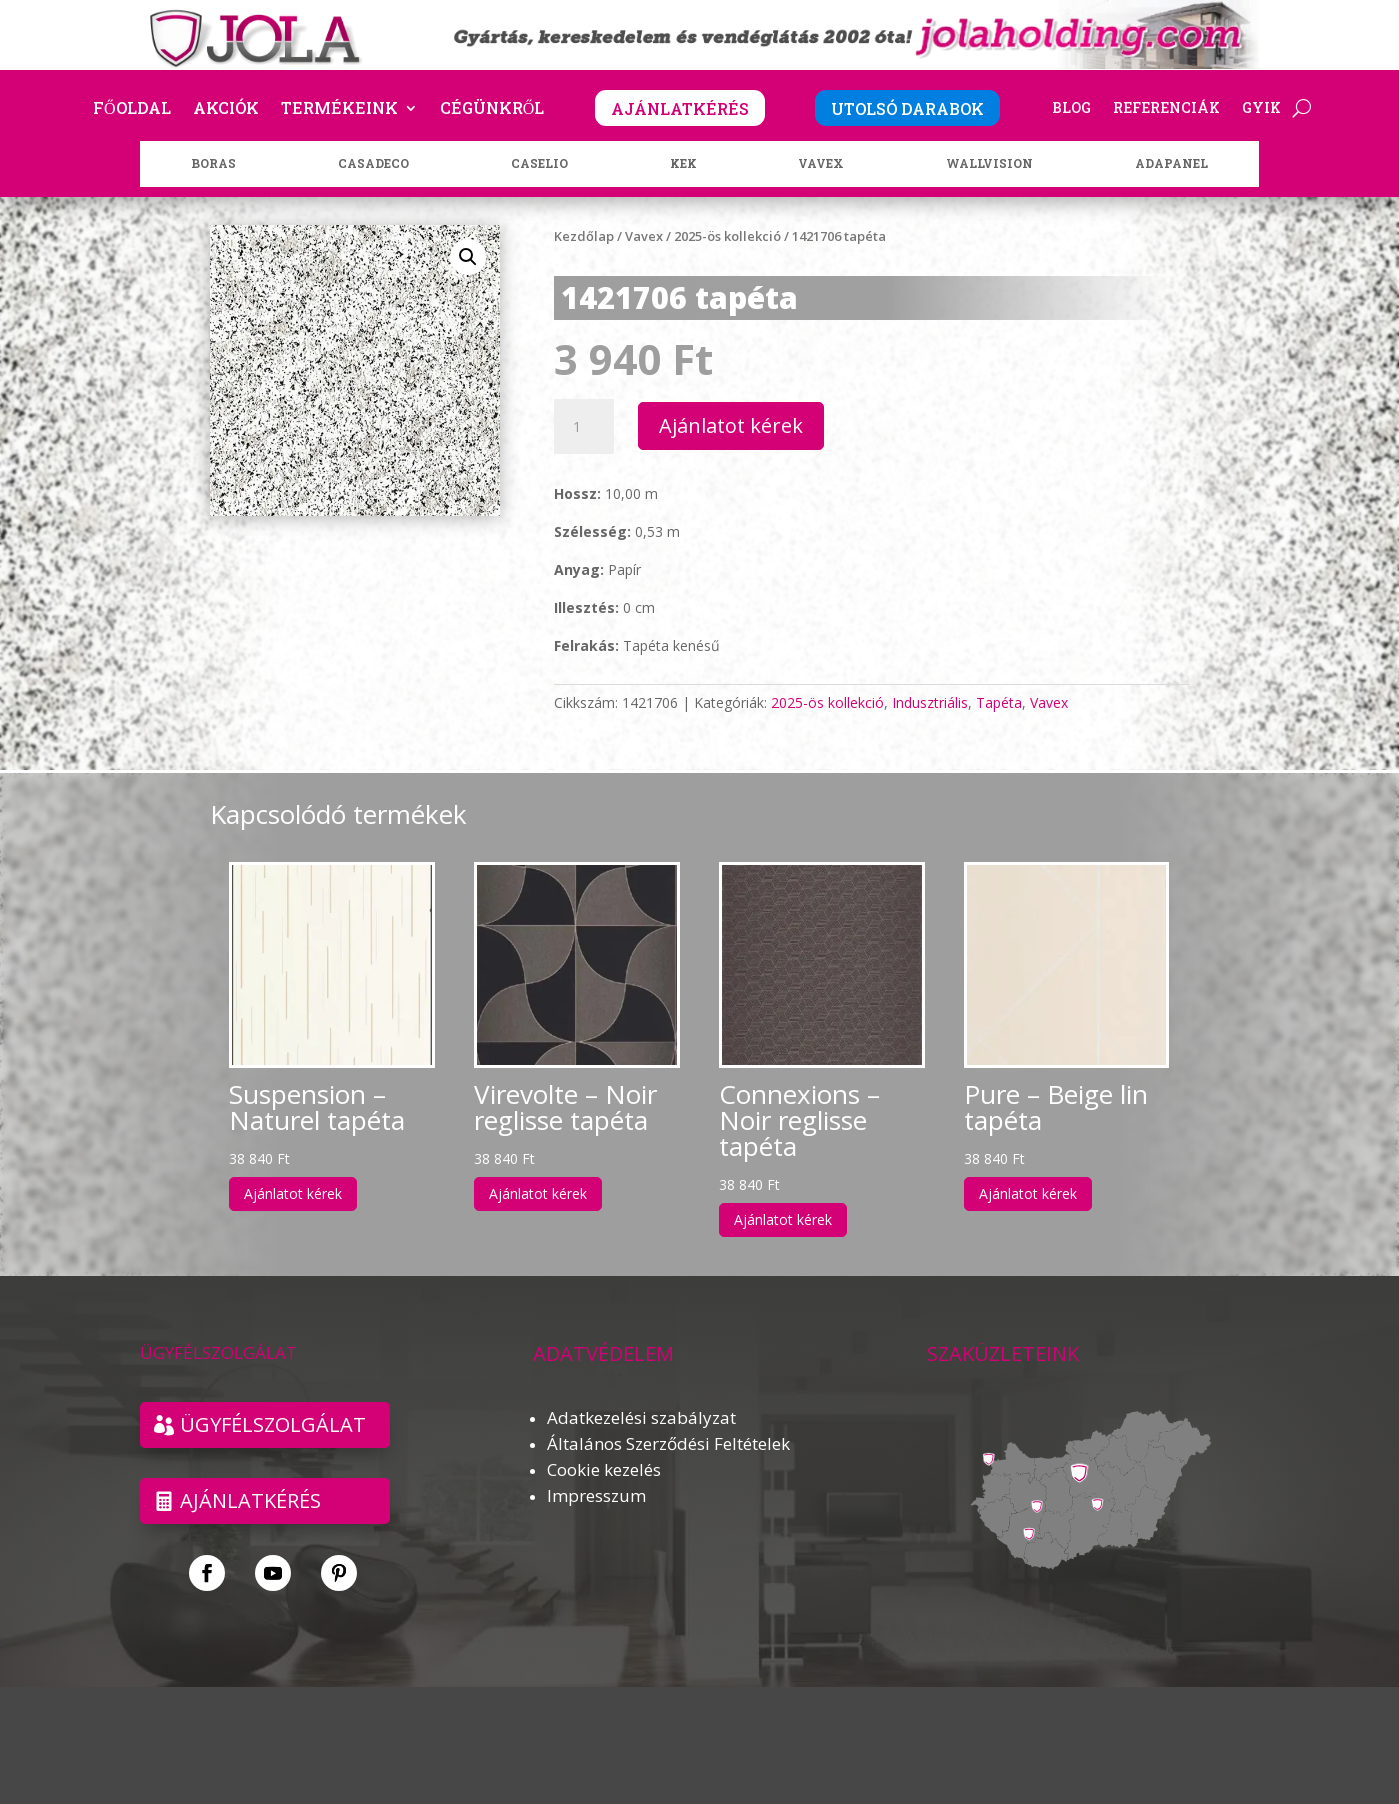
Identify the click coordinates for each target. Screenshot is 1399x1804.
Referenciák (1166, 109)
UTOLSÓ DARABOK (907, 108)
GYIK (1261, 109)
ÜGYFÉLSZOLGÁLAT (273, 1424)
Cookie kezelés (604, 1469)
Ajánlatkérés (250, 1500)
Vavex (644, 236)
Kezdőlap (584, 236)
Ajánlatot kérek (731, 425)
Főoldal (132, 109)
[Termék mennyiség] (584, 427)
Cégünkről (492, 109)
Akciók (226, 109)
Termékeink (339, 109)
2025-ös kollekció (727, 236)
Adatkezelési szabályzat (641, 1417)
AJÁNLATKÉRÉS (680, 108)
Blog (1071, 109)
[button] (468, 257)
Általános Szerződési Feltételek (668, 1443)
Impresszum (596, 1495)
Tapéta (999, 702)
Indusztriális (930, 702)
